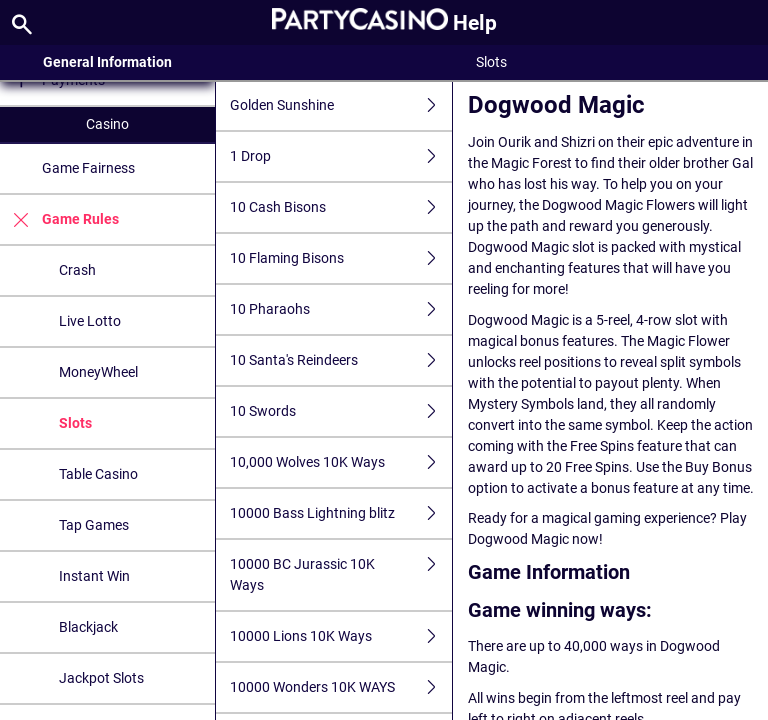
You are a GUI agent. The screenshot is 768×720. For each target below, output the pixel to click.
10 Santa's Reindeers (341, 360)
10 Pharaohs (341, 309)
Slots (75, 423)
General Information (107, 62)
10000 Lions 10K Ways (341, 636)
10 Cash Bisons (341, 207)
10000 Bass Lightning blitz (341, 513)
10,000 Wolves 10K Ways (341, 462)
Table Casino (98, 474)
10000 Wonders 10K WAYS (341, 687)
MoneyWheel (98, 372)
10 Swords (341, 411)
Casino (107, 124)
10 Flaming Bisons (341, 258)
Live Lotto (90, 321)
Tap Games (94, 525)
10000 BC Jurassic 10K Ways (341, 575)
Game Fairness (88, 168)
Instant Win (94, 576)
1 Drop (341, 156)
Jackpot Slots (101, 678)
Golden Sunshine (341, 105)
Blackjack (88, 627)
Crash (77, 270)
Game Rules (59, 219)
